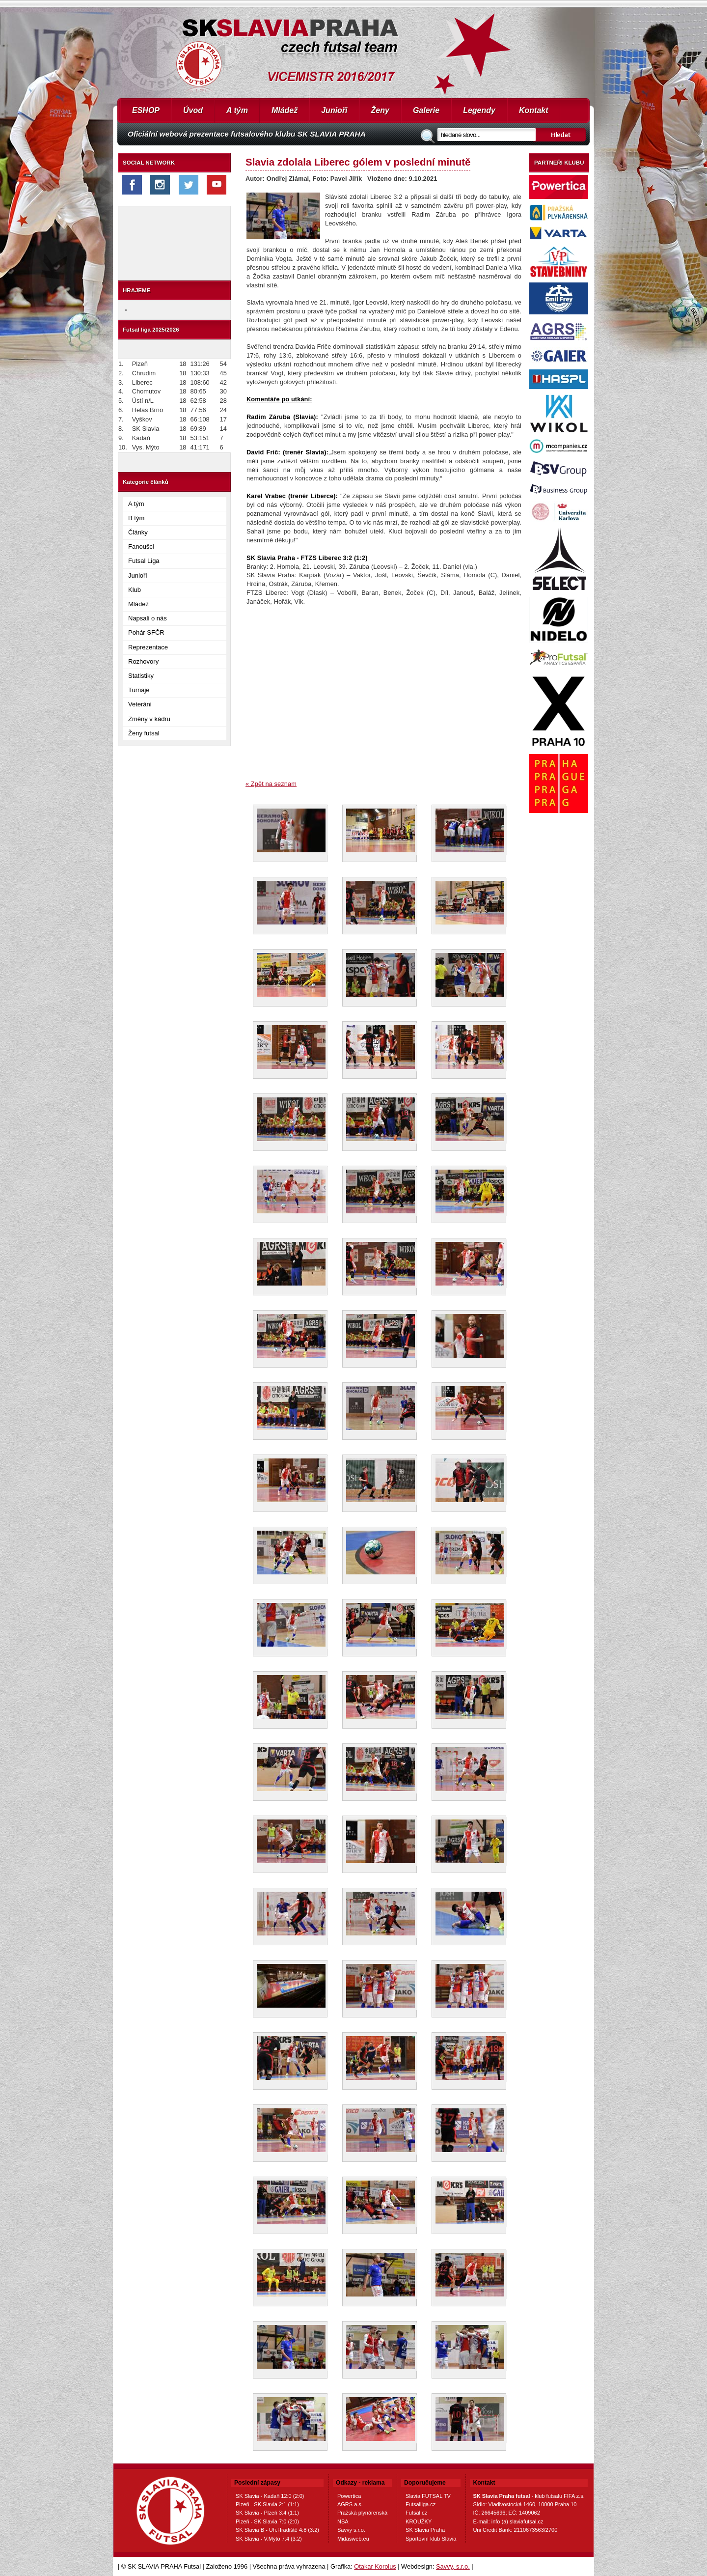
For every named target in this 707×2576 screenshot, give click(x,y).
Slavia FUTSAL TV (428, 2496)
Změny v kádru (149, 719)
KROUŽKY (419, 2521)
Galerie (426, 110)
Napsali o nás (147, 618)
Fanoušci (141, 546)
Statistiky (141, 675)
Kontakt (533, 110)
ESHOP (146, 110)
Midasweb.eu (353, 2539)
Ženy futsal (144, 733)
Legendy (479, 110)
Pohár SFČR (146, 632)
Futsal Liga (144, 560)
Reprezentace (148, 647)
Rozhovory (143, 661)
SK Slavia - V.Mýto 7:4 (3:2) (269, 2539)
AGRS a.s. (350, 2504)
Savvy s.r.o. (351, 2530)
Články (138, 532)
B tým (136, 518)
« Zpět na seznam (271, 783)
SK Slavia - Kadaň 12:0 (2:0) (270, 2496)
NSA (343, 2521)
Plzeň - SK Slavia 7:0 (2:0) (267, 2521)
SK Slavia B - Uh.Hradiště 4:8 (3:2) (277, 2530)
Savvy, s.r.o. (453, 2566)
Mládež (285, 110)
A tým (237, 110)
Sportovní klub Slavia (431, 2539)
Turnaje (139, 690)
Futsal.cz (416, 2513)
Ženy (380, 110)
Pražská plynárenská (362, 2513)
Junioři (334, 110)
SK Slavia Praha (425, 2530)
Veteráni (140, 704)
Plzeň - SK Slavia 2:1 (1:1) (267, 2504)
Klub (134, 589)
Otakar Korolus (375, 2566)
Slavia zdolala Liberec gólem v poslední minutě (357, 162)
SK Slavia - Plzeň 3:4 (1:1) (267, 2513)
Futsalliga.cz (420, 2504)
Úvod (193, 110)
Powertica (349, 2496)
